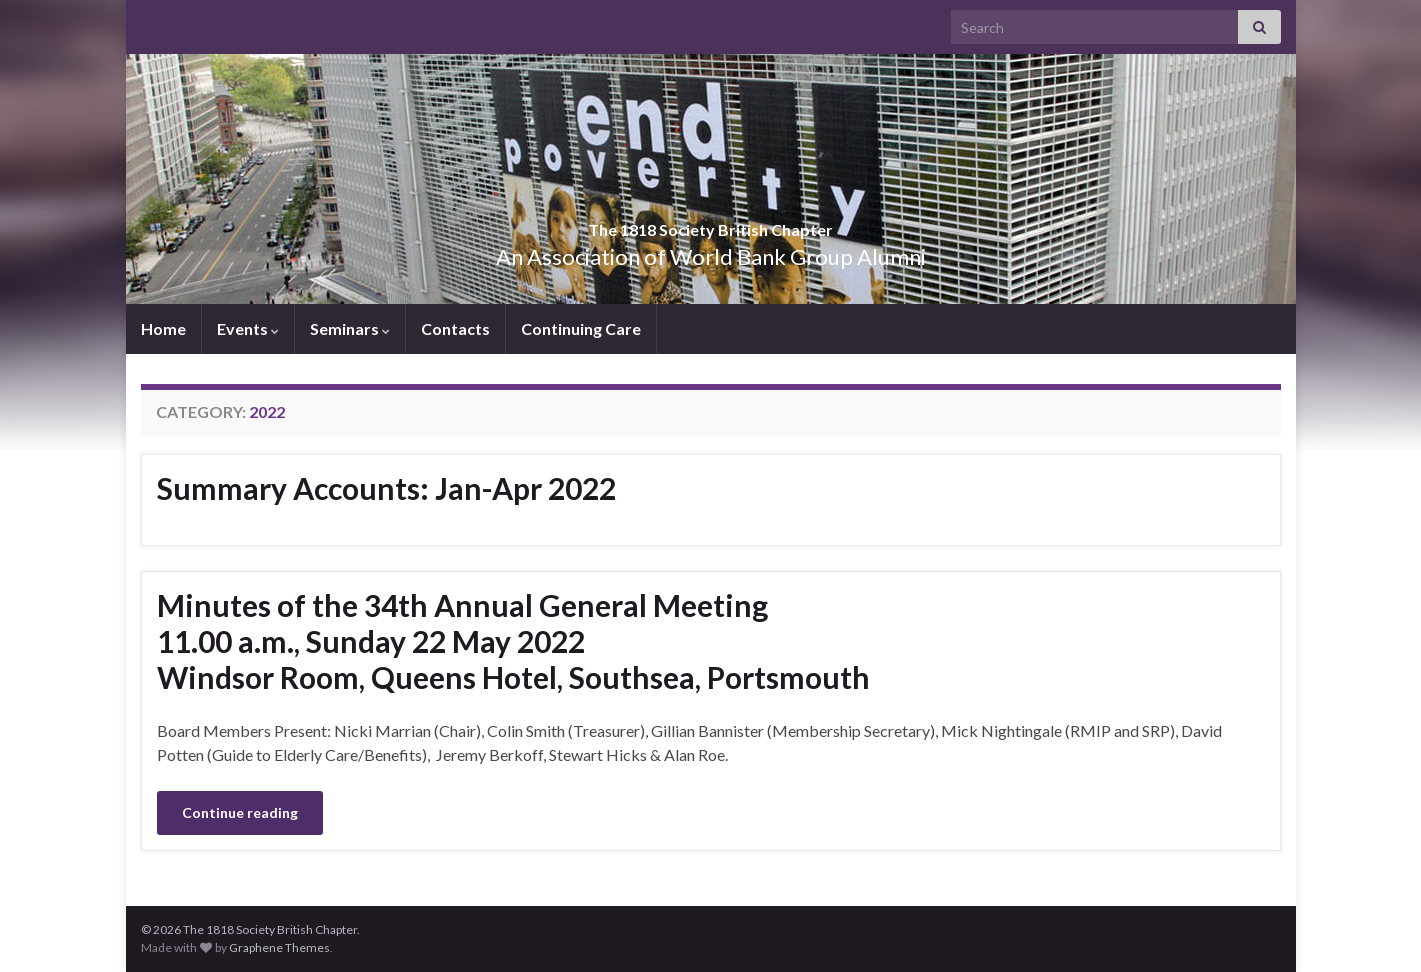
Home (163, 328)
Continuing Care (581, 328)
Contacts (455, 328)
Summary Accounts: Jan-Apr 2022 (386, 488)
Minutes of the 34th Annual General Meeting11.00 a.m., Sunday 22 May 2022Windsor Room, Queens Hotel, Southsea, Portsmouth (513, 641)
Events (248, 328)
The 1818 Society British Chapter (711, 223)
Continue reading (240, 812)
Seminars (350, 328)
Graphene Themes (279, 947)
